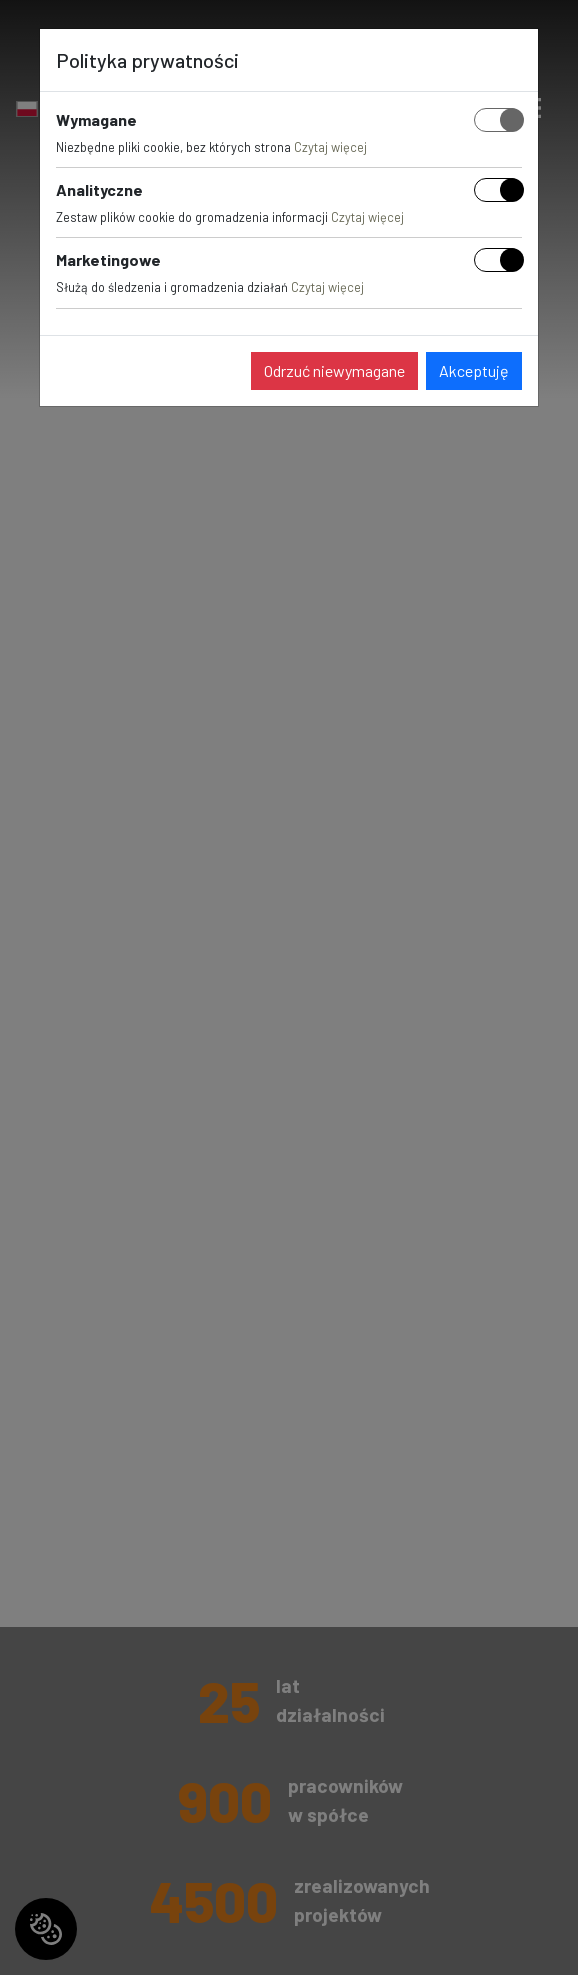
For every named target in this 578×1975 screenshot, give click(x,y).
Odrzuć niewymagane (334, 370)
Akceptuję (474, 370)
